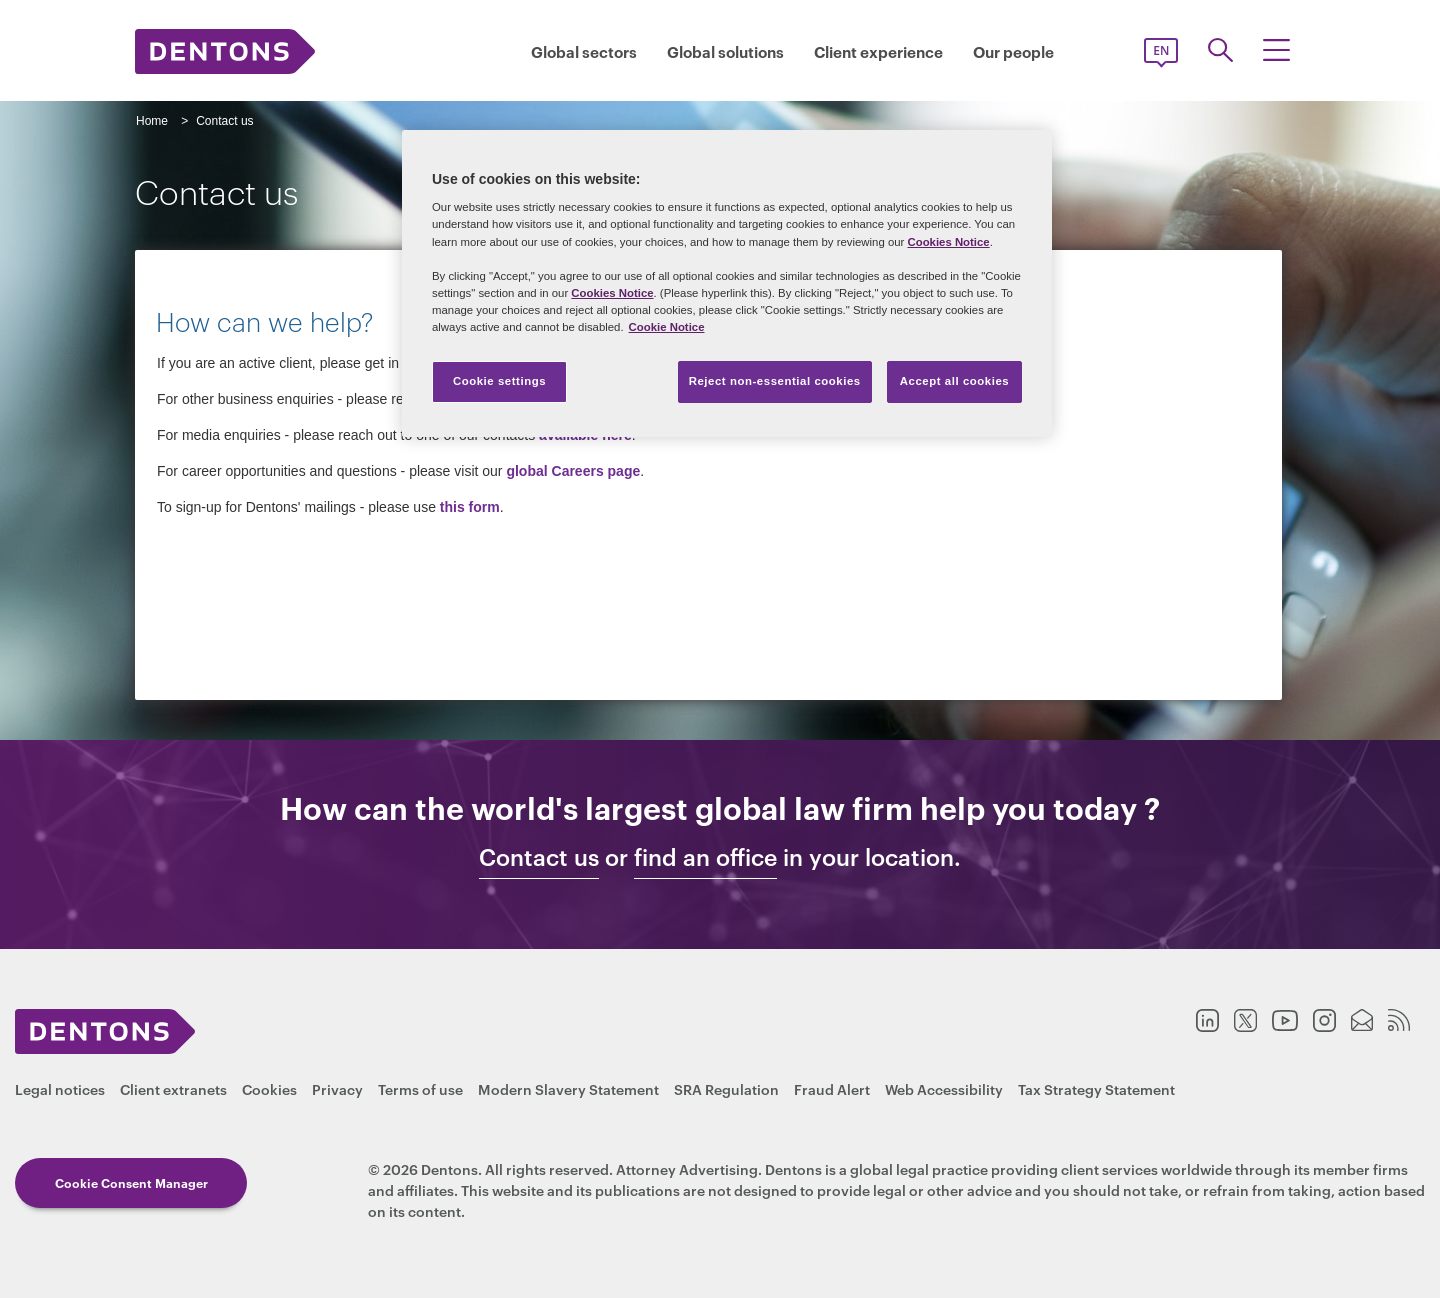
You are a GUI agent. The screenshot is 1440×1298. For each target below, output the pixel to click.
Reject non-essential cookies (775, 381)
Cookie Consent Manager (131, 1182)
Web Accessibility (944, 1088)
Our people (1013, 51)
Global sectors (584, 51)
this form (470, 507)
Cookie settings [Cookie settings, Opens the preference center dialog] (499, 381)
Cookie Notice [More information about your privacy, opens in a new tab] (667, 327)
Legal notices (60, 1088)
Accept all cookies (955, 381)
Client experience (878, 51)
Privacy (337, 1088)
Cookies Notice (948, 242)
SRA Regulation (726, 1088)
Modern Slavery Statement (568, 1088)
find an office (705, 857)
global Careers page (573, 471)
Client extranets (173, 1088)
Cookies (269, 1088)
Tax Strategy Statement (1096, 1088)
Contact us (539, 857)
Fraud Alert (832, 1088)
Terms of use (420, 1088)
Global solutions (725, 51)
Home (152, 121)
